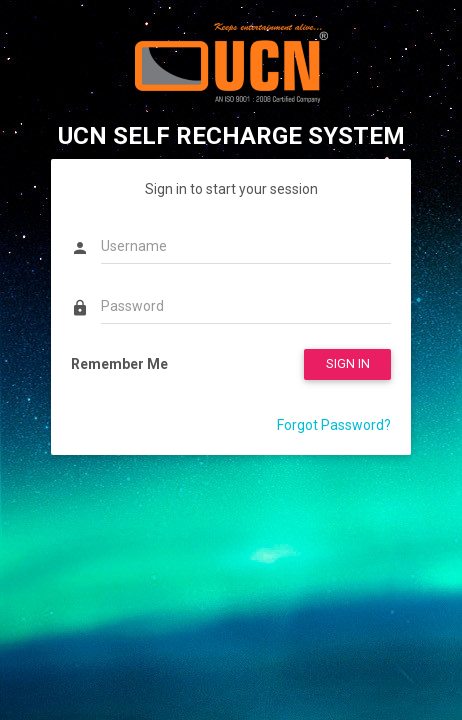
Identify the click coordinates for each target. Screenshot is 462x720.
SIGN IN (348, 363)
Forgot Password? (334, 425)
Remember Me (119, 364)
